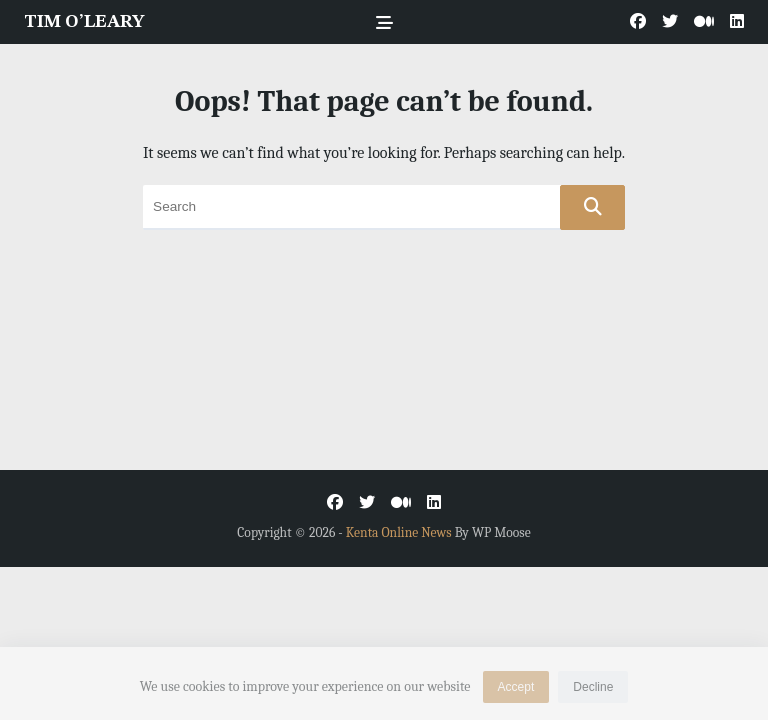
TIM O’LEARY (84, 22)
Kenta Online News (399, 532)
